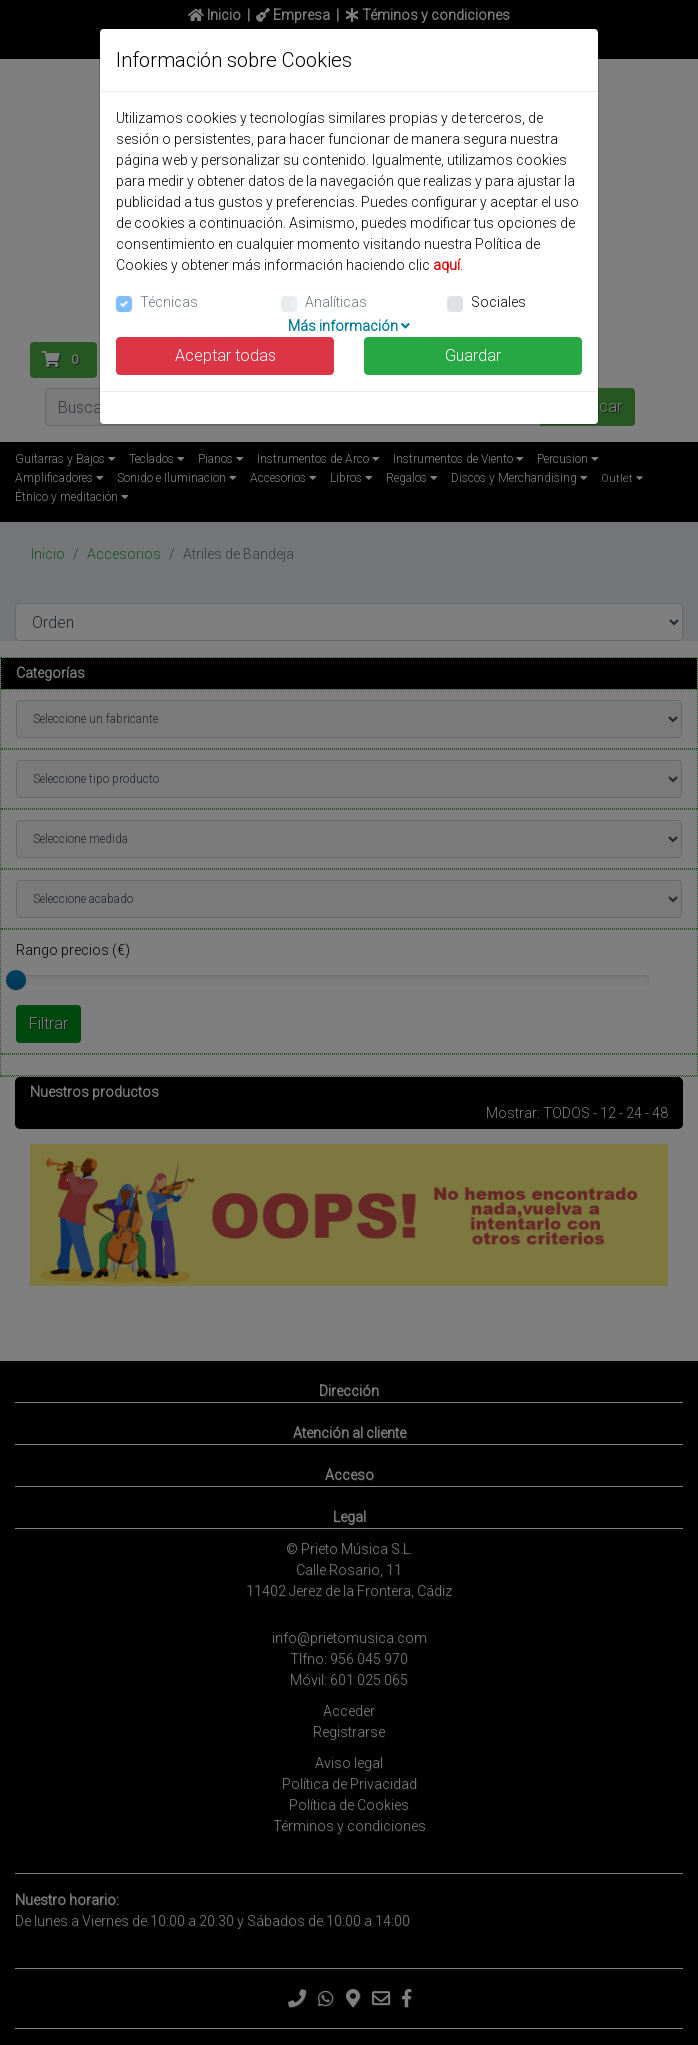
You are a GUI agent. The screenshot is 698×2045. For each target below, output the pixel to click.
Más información (349, 326)
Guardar (473, 355)
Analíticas (336, 302)
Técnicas (169, 302)
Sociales (498, 302)
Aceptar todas (225, 355)
